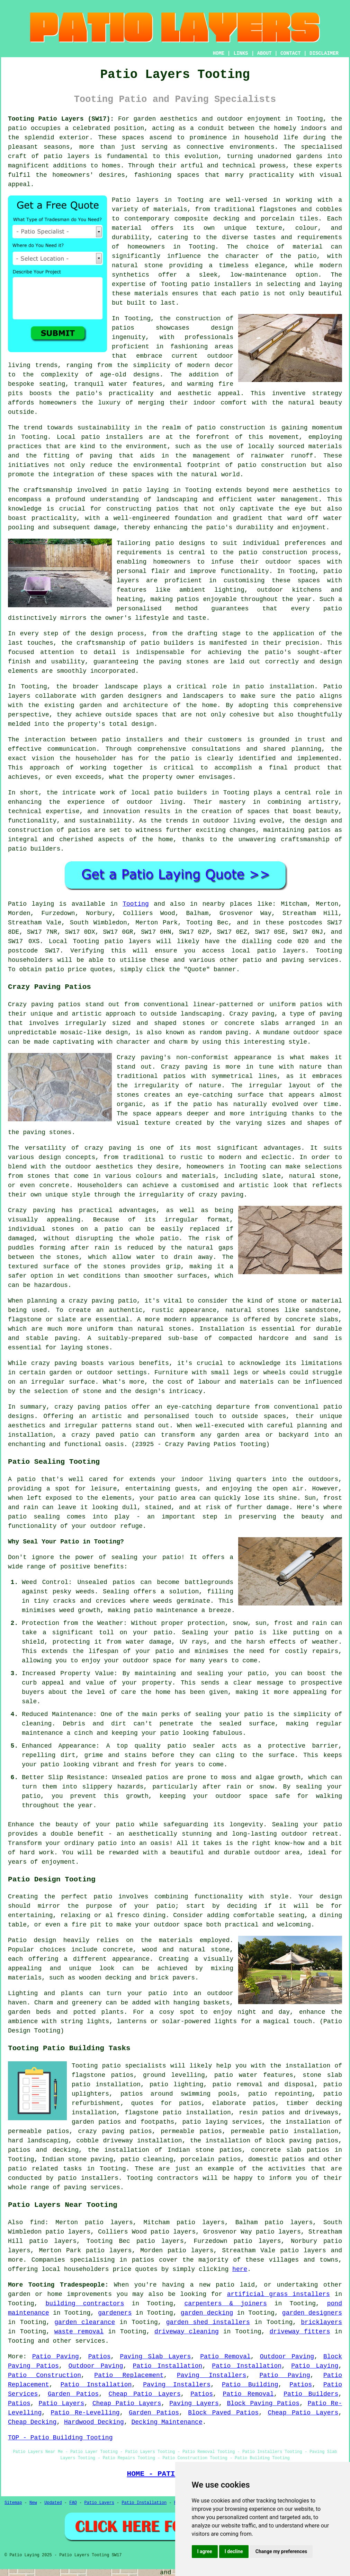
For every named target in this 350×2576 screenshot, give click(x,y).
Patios (99, 2356)
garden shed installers (208, 2322)
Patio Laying (314, 2365)
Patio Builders (311, 2394)
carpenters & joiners (226, 2303)
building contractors (84, 2303)
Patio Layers (61, 2403)
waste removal (79, 2331)
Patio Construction (44, 2375)
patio (132, 490)
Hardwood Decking (94, 2422)
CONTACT (290, 53)
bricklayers (321, 2322)
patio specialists (134, 2065)
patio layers (67, 156)
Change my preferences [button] (281, 2551)
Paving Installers (211, 2375)
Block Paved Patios (223, 2412)
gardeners (115, 2312)
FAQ (73, 2502)
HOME (219, 53)
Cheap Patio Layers (145, 2394)
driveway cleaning (186, 2331)
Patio (17, 903)
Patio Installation (167, 2365)
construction (198, 318)
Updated (53, 2502)
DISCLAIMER (324, 53)
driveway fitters (300, 2331)
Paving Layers (194, 2403)
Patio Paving (55, 2356)
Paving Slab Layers (155, 2356)
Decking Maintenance (166, 2422)
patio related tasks (45, 2168)
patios (79, 830)
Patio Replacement (128, 2375)
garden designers (312, 2312)
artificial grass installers (278, 2294)
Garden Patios (73, 2394)
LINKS (240, 53)
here (239, 2269)
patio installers (221, 284)
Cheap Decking (32, 2422)
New (33, 2502)
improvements (89, 2294)
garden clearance (84, 2322)
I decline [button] (234, 2551)
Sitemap (13, 2502)
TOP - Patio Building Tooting (60, 2437)
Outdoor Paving (287, 2356)
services (90, 2341)
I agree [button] (204, 2551)
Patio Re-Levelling (85, 2412)
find (37, 2222)
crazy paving (221, 1194)
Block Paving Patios (263, 2403)
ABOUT (264, 53)
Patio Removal (225, 2356)
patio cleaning (146, 2159)
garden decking (207, 2312)
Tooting (136, 903)
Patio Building (250, 2384)
